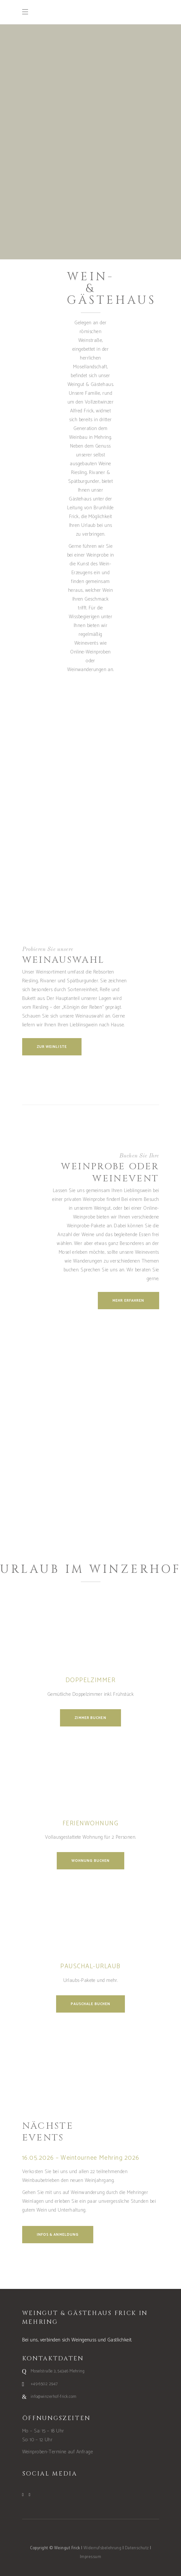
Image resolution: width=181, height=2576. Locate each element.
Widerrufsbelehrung (102, 2548)
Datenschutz (137, 2548)
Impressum (90, 2556)
